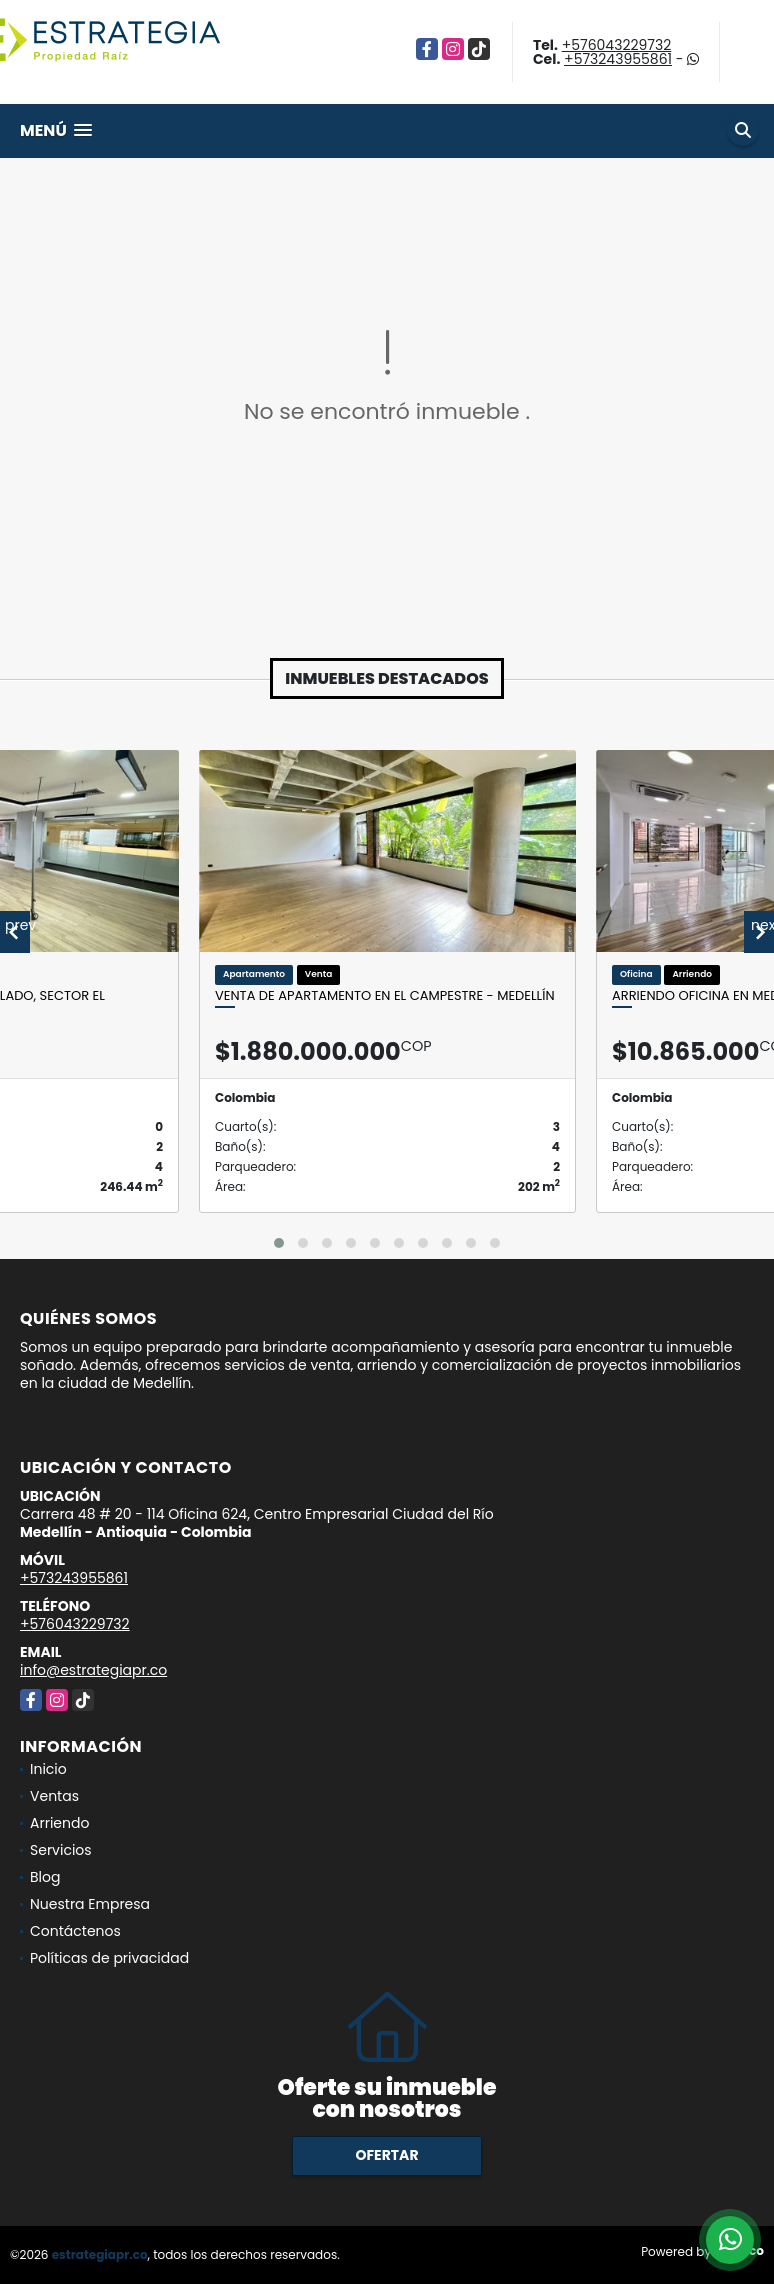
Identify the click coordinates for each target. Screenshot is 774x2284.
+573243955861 (618, 59)
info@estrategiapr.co (93, 1670)
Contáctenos (75, 1931)
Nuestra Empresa (90, 1904)
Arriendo (59, 1823)
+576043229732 (617, 45)
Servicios (61, 1850)
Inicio (48, 1769)
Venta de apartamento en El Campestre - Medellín (385, 996)
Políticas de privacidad (109, 1958)
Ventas (54, 1796)
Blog (45, 1877)
